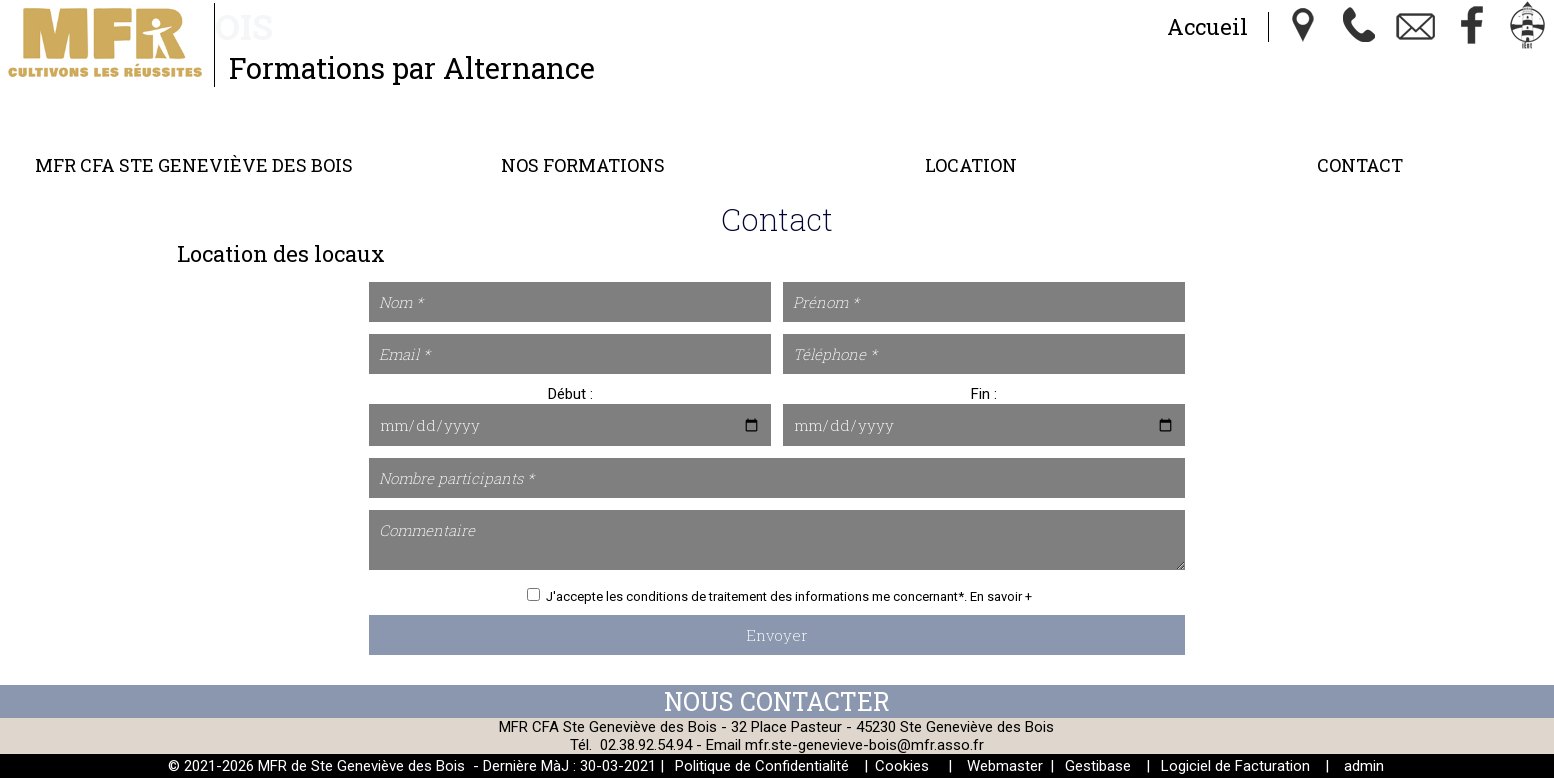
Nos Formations (583, 165)
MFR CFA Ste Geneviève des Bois (194, 165)
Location (971, 165)
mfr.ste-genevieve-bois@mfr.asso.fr (864, 745)
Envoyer (777, 635)
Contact (1360, 165)
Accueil (1207, 26)
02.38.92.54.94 (646, 745)
